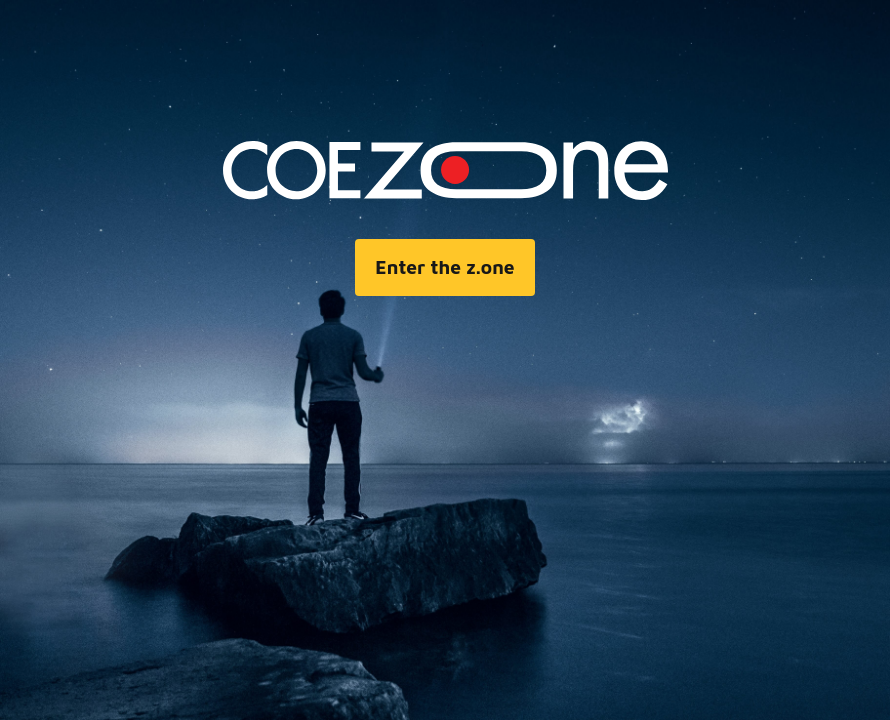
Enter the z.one (444, 266)
